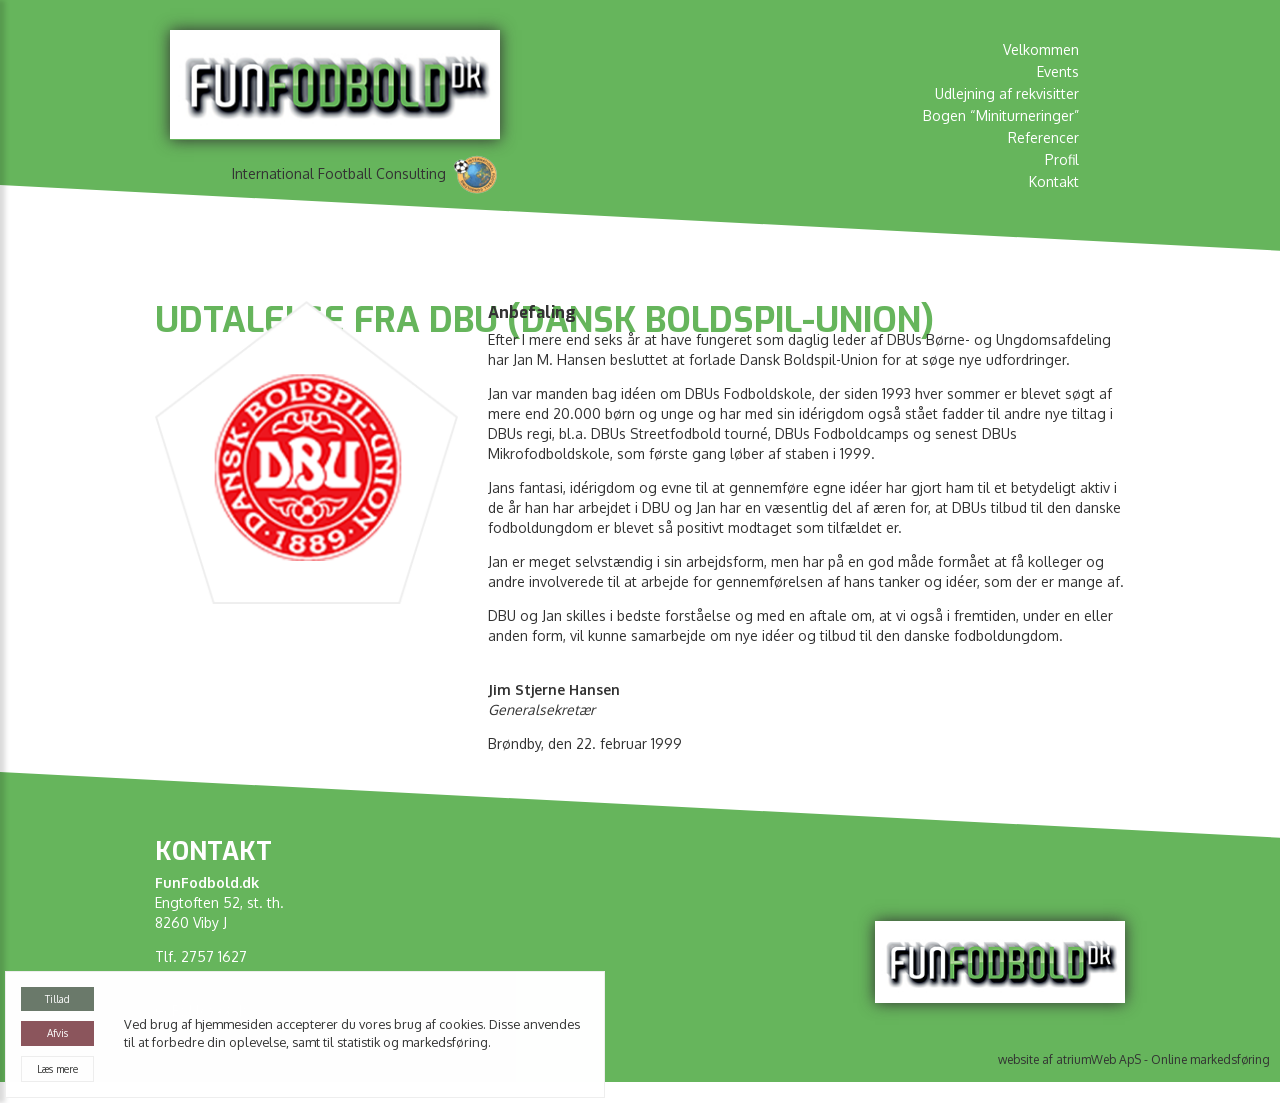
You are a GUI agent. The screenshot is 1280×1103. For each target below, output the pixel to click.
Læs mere (57, 1069)
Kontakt (1054, 181)
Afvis (57, 1033)
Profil (1062, 159)
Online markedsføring (1210, 1059)
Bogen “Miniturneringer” (1001, 115)
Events (1058, 71)
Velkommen (1041, 49)
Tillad (57, 999)
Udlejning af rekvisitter (1007, 93)
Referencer (1043, 137)
